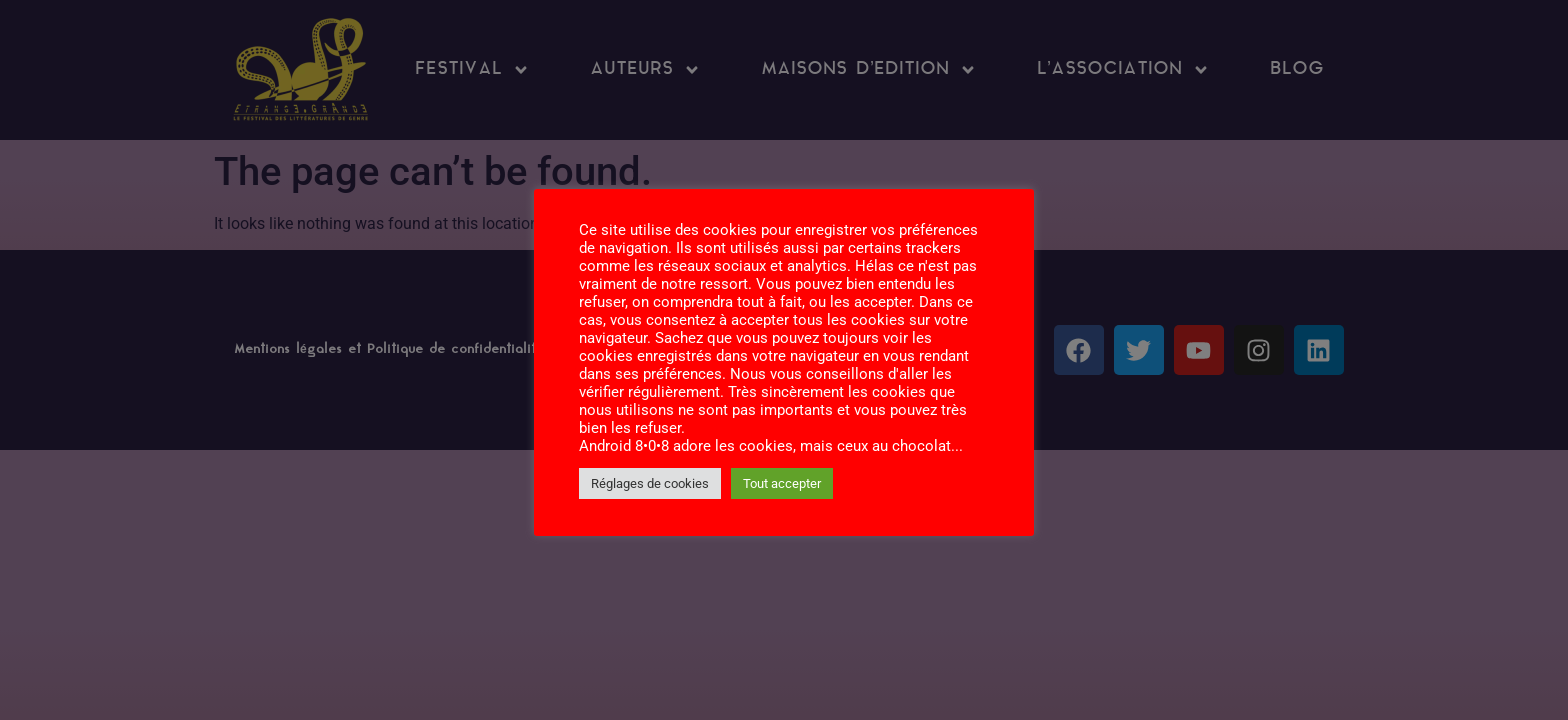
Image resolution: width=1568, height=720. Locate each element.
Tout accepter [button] (782, 483)
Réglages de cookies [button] (650, 483)
